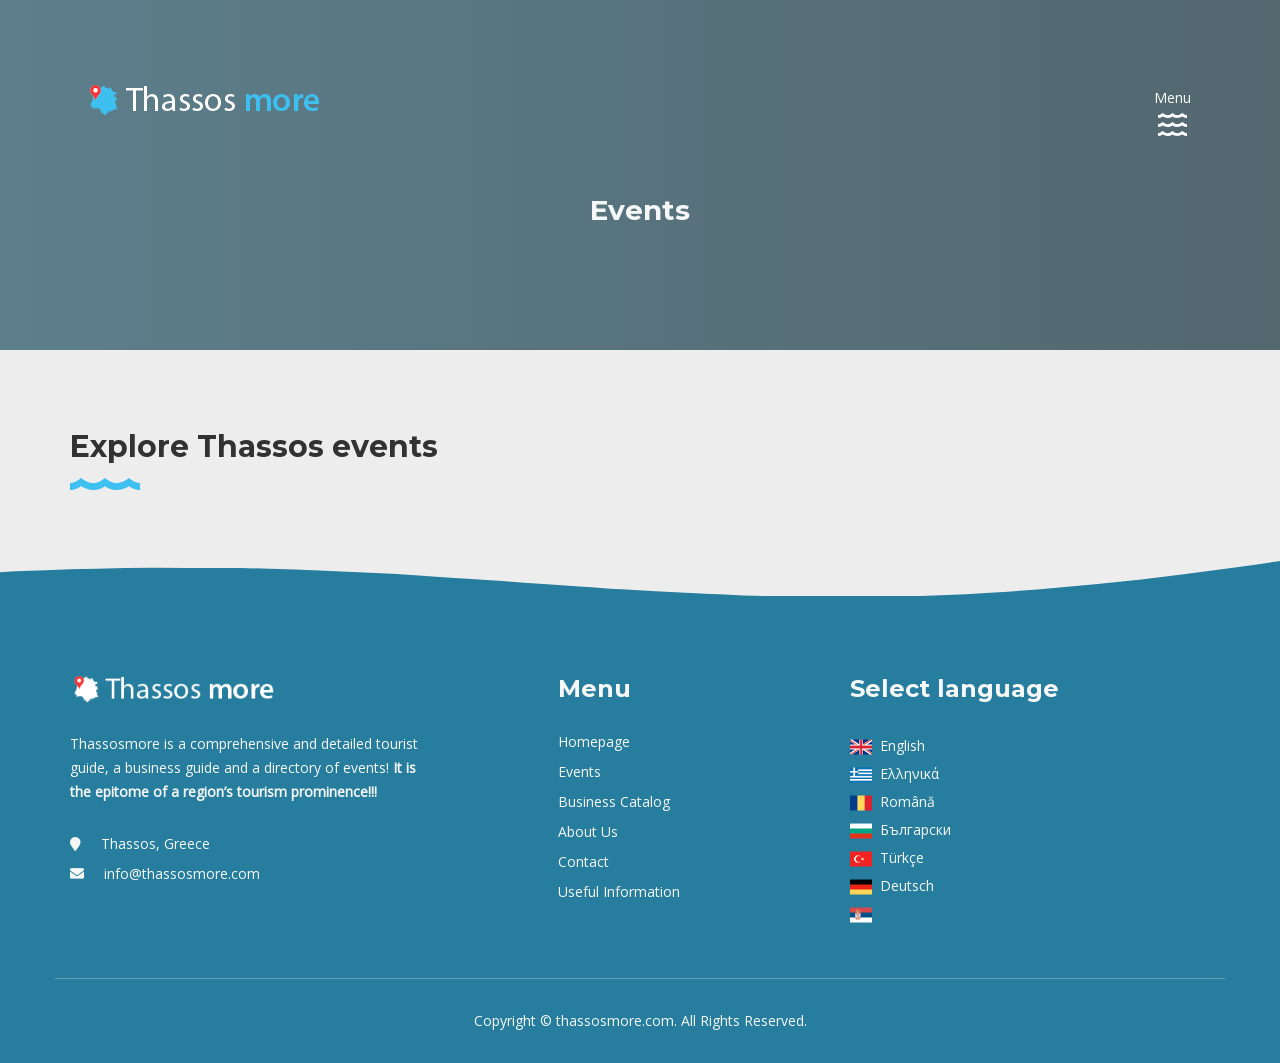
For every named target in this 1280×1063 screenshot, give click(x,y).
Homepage (594, 741)
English (902, 745)
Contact (583, 861)
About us (588, 831)
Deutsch (907, 885)
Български (915, 829)
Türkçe (902, 857)
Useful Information (619, 891)
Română (907, 801)
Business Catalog (614, 801)
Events (579, 771)
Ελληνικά (909, 773)
